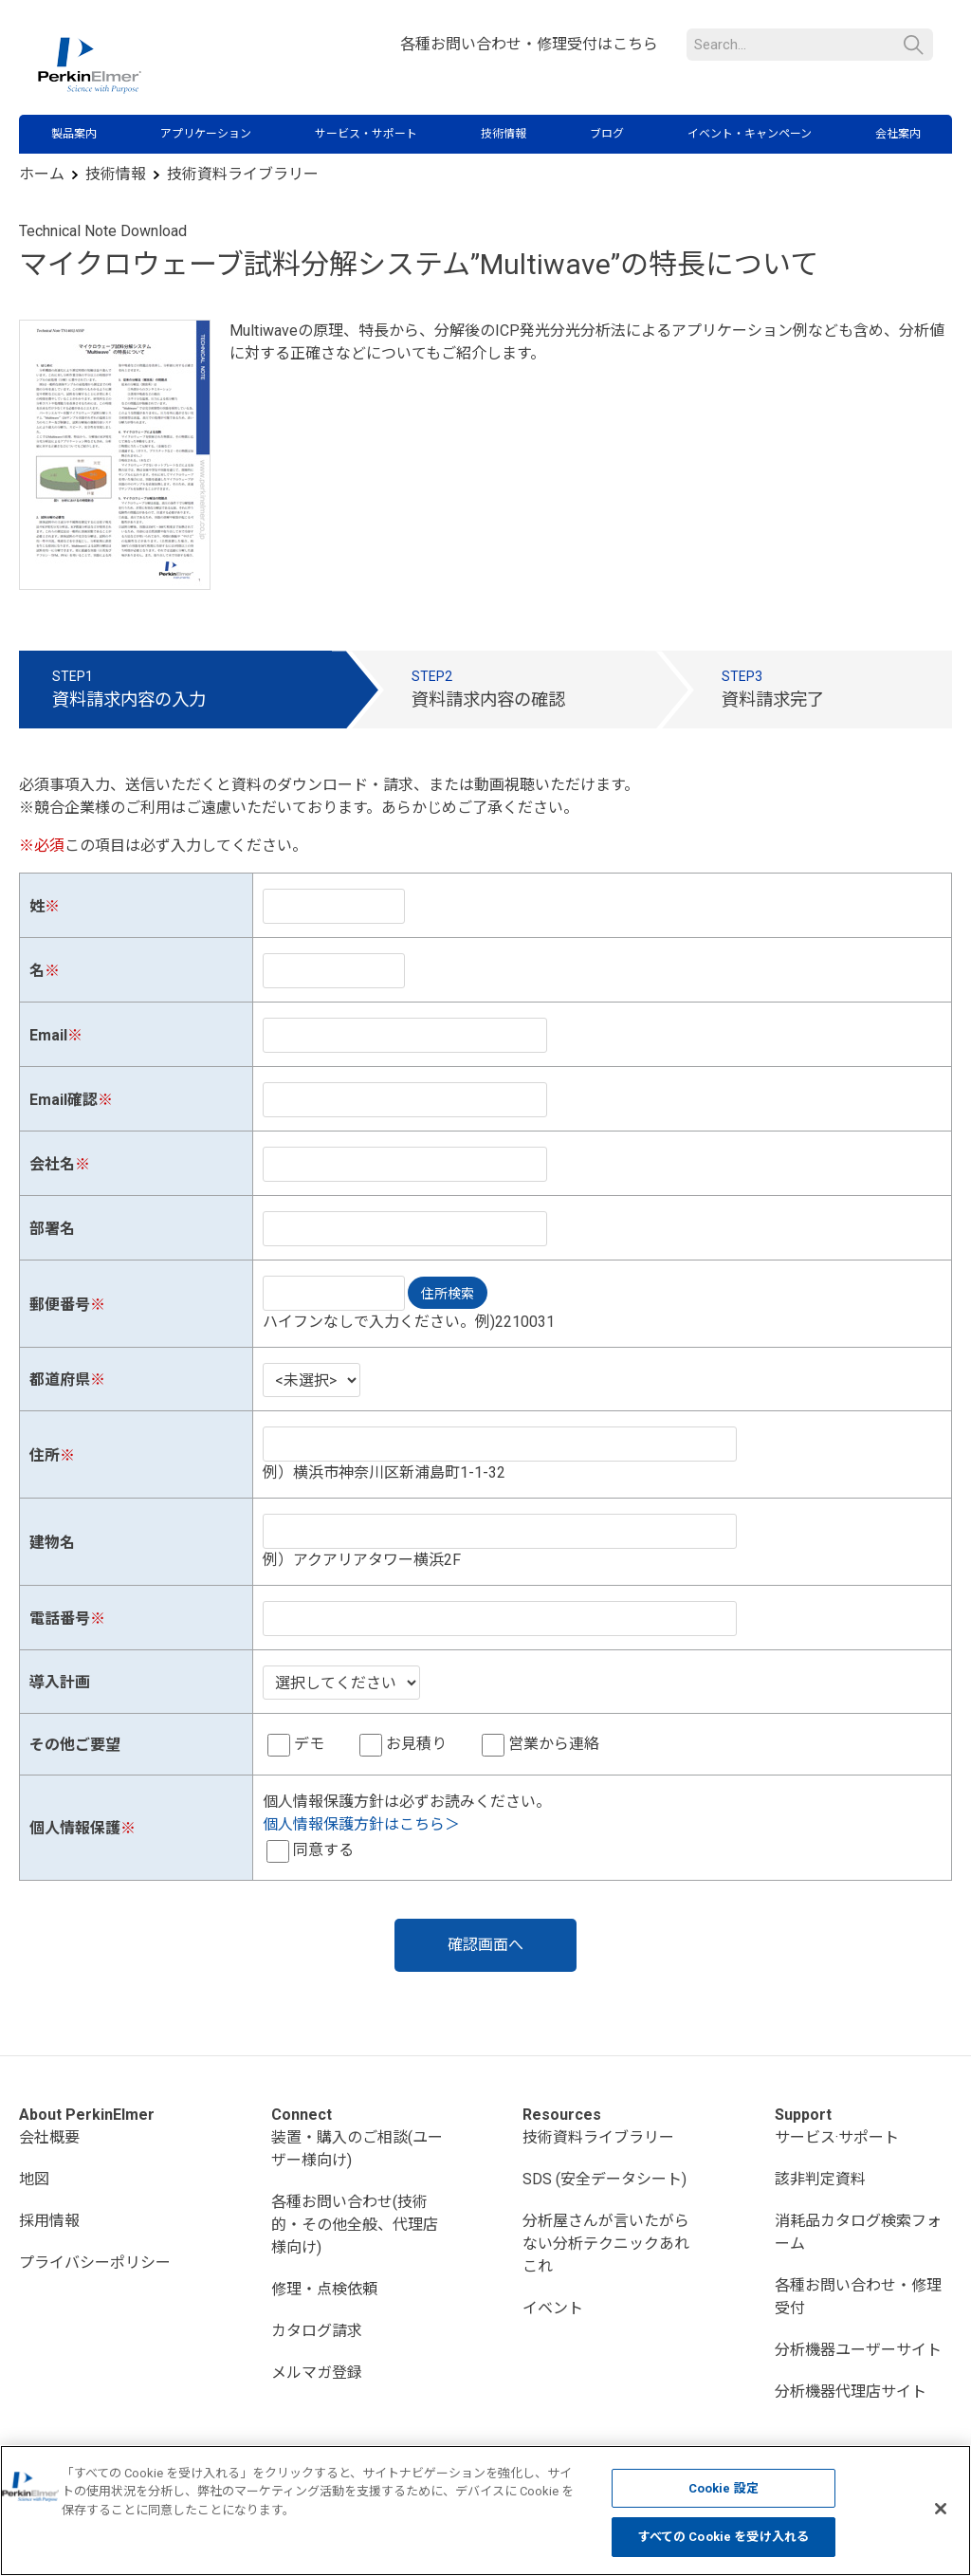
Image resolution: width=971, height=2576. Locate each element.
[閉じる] (941, 2509)
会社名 (52, 1164)
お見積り (416, 1744)
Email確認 (63, 1100)
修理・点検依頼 (324, 2289)
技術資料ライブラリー (243, 174)
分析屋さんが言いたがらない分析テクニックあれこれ (605, 2243)
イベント (552, 2308)
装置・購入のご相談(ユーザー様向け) (357, 2148)
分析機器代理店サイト (850, 2392)
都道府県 (59, 1380)
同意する (323, 1850)
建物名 (52, 1543)
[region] (485, 2510)
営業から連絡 (553, 1744)
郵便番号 (59, 1305)
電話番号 (59, 1619)
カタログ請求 (316, 2331)
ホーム (41, 174)
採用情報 (49, 2221)
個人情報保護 (74, 1828)
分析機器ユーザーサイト (858, 2350)
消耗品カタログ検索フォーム (858, 2232)
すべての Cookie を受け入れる (723, 2537)
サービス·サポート (837, 2137)
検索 (914, 45)
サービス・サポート (366, 133)
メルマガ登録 (316, 2373)
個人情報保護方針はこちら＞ (361, 1824)
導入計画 (59, 1682)
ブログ (607, 133)
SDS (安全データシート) (604, 2179)
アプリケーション (205, 133)
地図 (34, 2179)
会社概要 (49, 2137)
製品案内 (74, 133)
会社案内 (898, 133)
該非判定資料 (820, 2179)
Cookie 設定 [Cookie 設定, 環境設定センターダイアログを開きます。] (723, 2488)
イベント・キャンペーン (749, 133)
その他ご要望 (74, 1745)
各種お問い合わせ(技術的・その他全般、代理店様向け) (354, 2224)
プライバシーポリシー (95, 2263)
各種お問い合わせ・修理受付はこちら (529, 44)
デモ (309, 1744)
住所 (44, 1455)
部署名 (52, 1229)
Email (48, 1035)
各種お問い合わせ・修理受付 (858, 2296)
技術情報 (503, 133)
